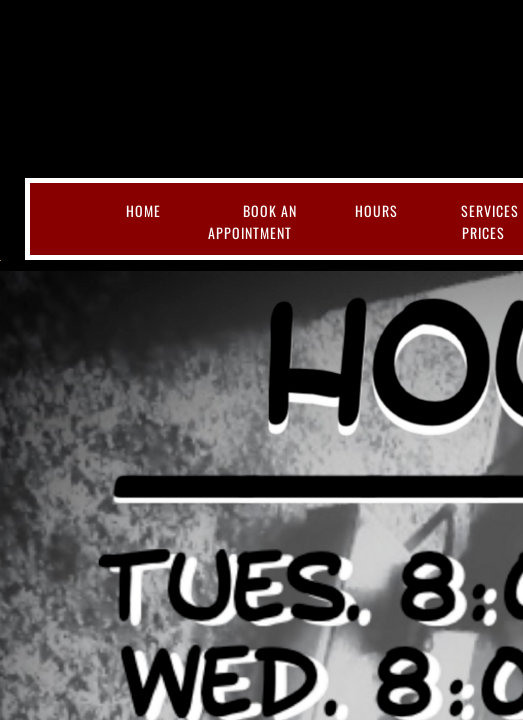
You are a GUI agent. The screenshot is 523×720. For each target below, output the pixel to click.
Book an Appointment (252, 221)
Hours (376, 210)
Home (143, 210)
